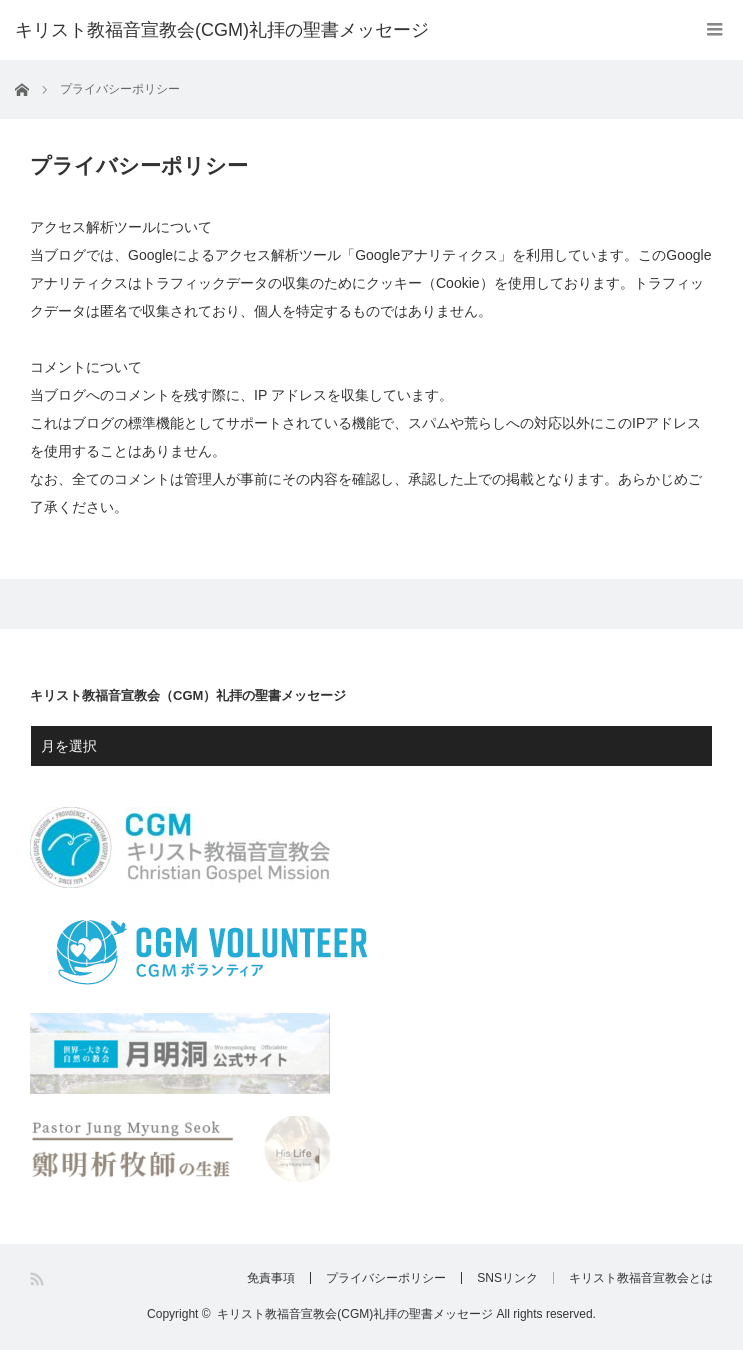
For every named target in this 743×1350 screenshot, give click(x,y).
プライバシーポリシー (386, 1278)
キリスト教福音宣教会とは (641, 1278)
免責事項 (271, 1278)
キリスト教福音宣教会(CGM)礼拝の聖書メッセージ (222, 30)
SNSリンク (507, 1278)
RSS (38, 1279)
